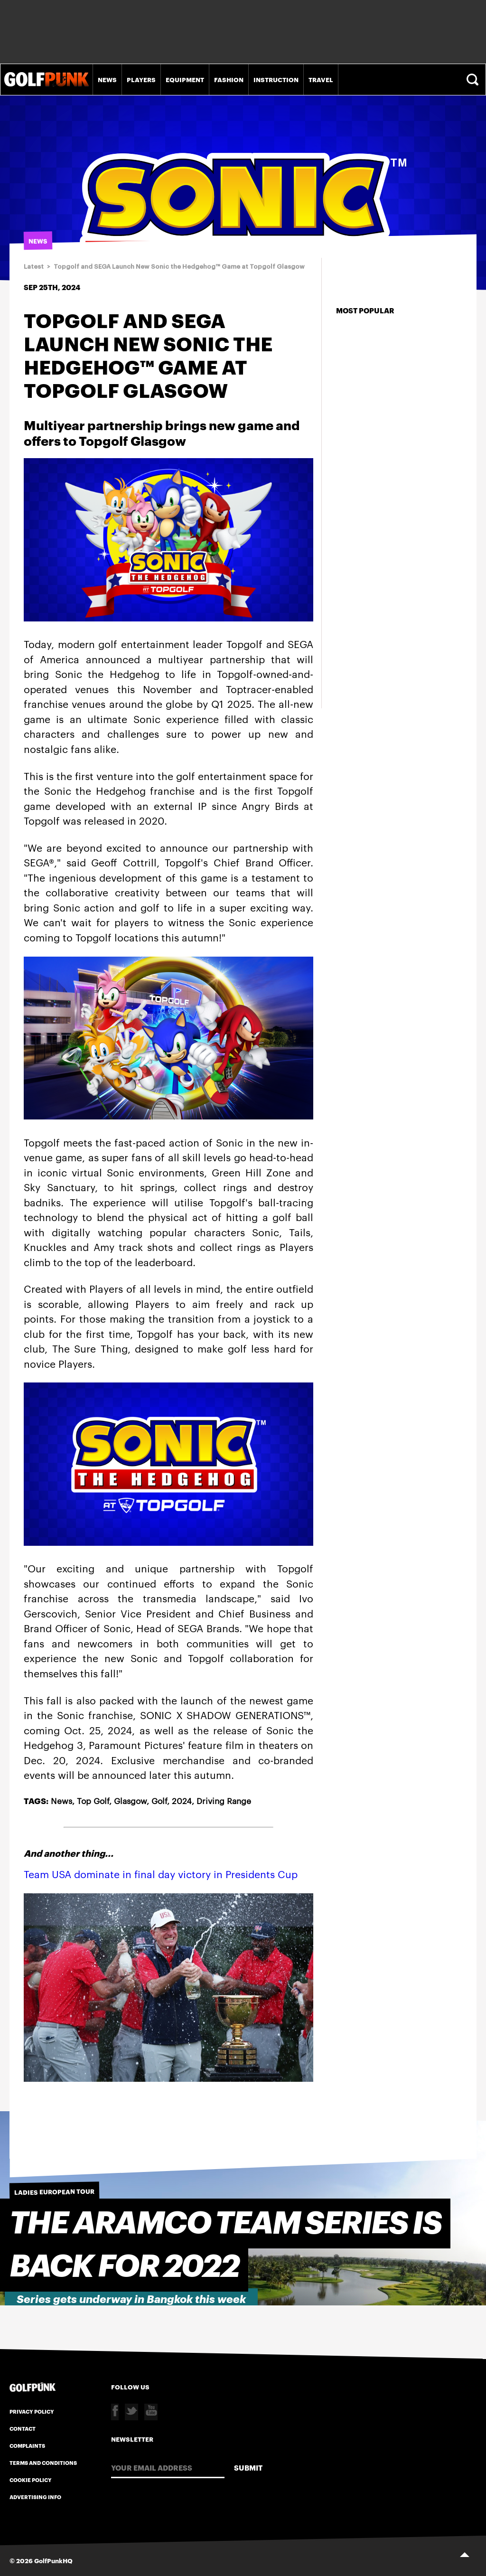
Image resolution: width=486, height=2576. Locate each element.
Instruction (276, 79)
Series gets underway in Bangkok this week (131, 2299)
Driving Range (223, 1800)
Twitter (131, 2412)
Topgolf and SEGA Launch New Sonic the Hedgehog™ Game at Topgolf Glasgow (179, 266)
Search (474, 79)
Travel (320, 79)
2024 (182, 1800)
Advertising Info (35, 2497)
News (107, 79)
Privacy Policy (31, 2411)
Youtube (151, 2412)
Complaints (27, 2445)
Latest (34, 266)
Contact (22, 2428)
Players (141, 79)
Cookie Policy (30, 2479)
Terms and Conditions (43, 2462)
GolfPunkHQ (53, 2560)
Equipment (185, 79)
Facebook (115, 2412)
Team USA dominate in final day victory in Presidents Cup (161, 1873)
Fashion (228, 79)
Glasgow (130, 1800)
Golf (159, 1800)
